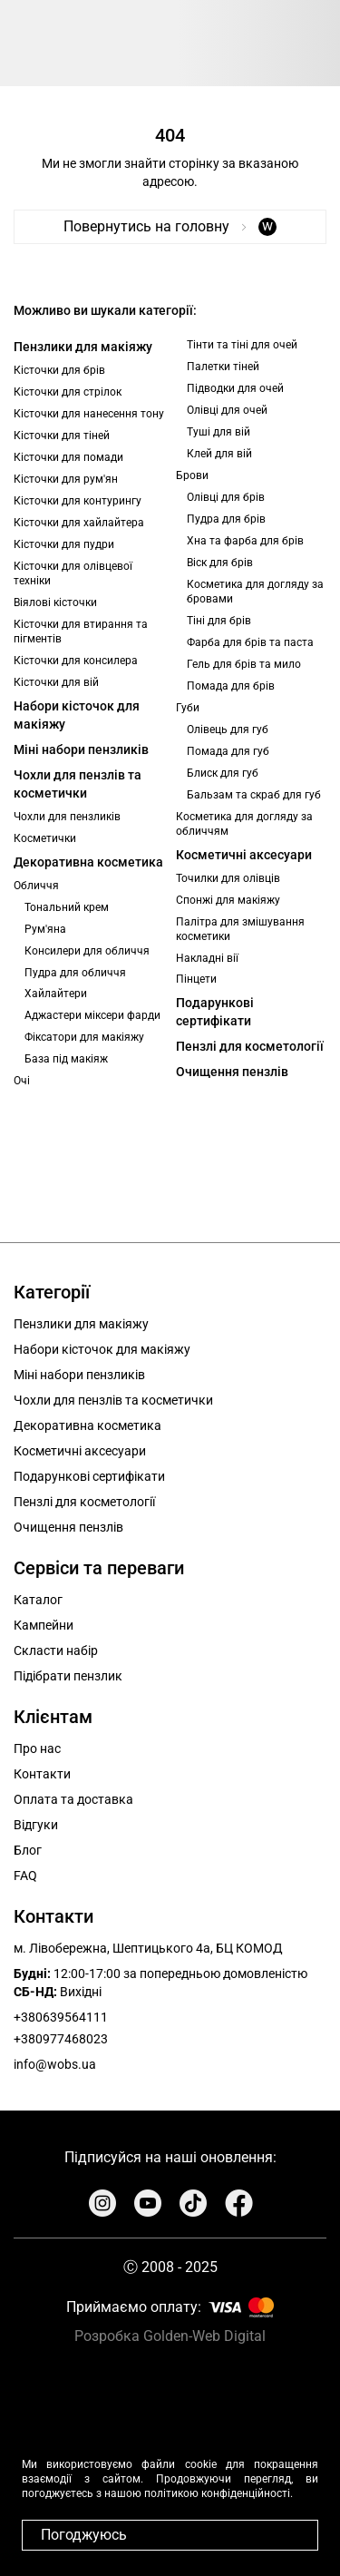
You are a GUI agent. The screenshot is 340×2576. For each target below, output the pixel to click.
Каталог (38, 1599)
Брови (192, 475)
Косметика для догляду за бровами (255, 591)
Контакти (42, 1774)
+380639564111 (61, 2017)
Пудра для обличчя (75, 972)
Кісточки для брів (59, 370)
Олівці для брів (226, 497)
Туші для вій (218, 432)
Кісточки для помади (68, 457)
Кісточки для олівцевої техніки (73, 573)
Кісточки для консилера (76, 660)
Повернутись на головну (170, 226)
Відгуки (36, 1824)
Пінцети (196, 979)
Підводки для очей (235, 388)
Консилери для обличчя (87, 951)
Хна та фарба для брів (245, 540)
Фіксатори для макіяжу (84, 1037)
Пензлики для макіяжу (83, 346)
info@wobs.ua (55, 2064)
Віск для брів (220, 562)
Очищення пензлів (232, 1071)
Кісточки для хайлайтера (79, 522)
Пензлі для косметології (250, 1046)
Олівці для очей (227, 410)
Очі (22, 1080)
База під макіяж (66, 1059)
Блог (28, 1850)
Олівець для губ (227, 729)
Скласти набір (56, 1650)
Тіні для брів (219, 620)
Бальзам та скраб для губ (254, 794)
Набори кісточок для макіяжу (77, 715)
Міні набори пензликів (81, 749)
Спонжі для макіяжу (228, 900)
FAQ (25, 1875)
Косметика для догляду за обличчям (244, 823)
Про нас (37, 1748)
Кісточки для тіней (62, 435)
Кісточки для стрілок (67, 392)
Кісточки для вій (56, 682)
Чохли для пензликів (67, 816)
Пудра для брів (226, 519)
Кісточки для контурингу (77, 501)
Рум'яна (45, 929)
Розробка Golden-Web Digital (170, 2336)
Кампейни (43, 1625)
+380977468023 (61, 2039)
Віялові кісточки (55, 602)
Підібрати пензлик (68, 1676)
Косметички (45, 838)
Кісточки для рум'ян (66, 479)
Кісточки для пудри (64, 544)
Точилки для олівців (228, 878)
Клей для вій (219, 453)
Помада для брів (231, 686)
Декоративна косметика (88, 862)
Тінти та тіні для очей (242, 344)
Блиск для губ (222, 773)
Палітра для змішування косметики (240, 929)
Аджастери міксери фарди (92, 1015)
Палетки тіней (223, 366)
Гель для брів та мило (244, 664)
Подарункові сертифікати (215, 1011)
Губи (187, 707)
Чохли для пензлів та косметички (77, 784)
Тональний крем (66, 907)
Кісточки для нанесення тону (89, 413)
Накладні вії (207, 958)
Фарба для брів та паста (250, 642)
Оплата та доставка (73, 1799)
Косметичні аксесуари (244, 854)
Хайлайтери (55, 993)
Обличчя (36, 885)
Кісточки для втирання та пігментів (81, 631)
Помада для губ (228, 751)
